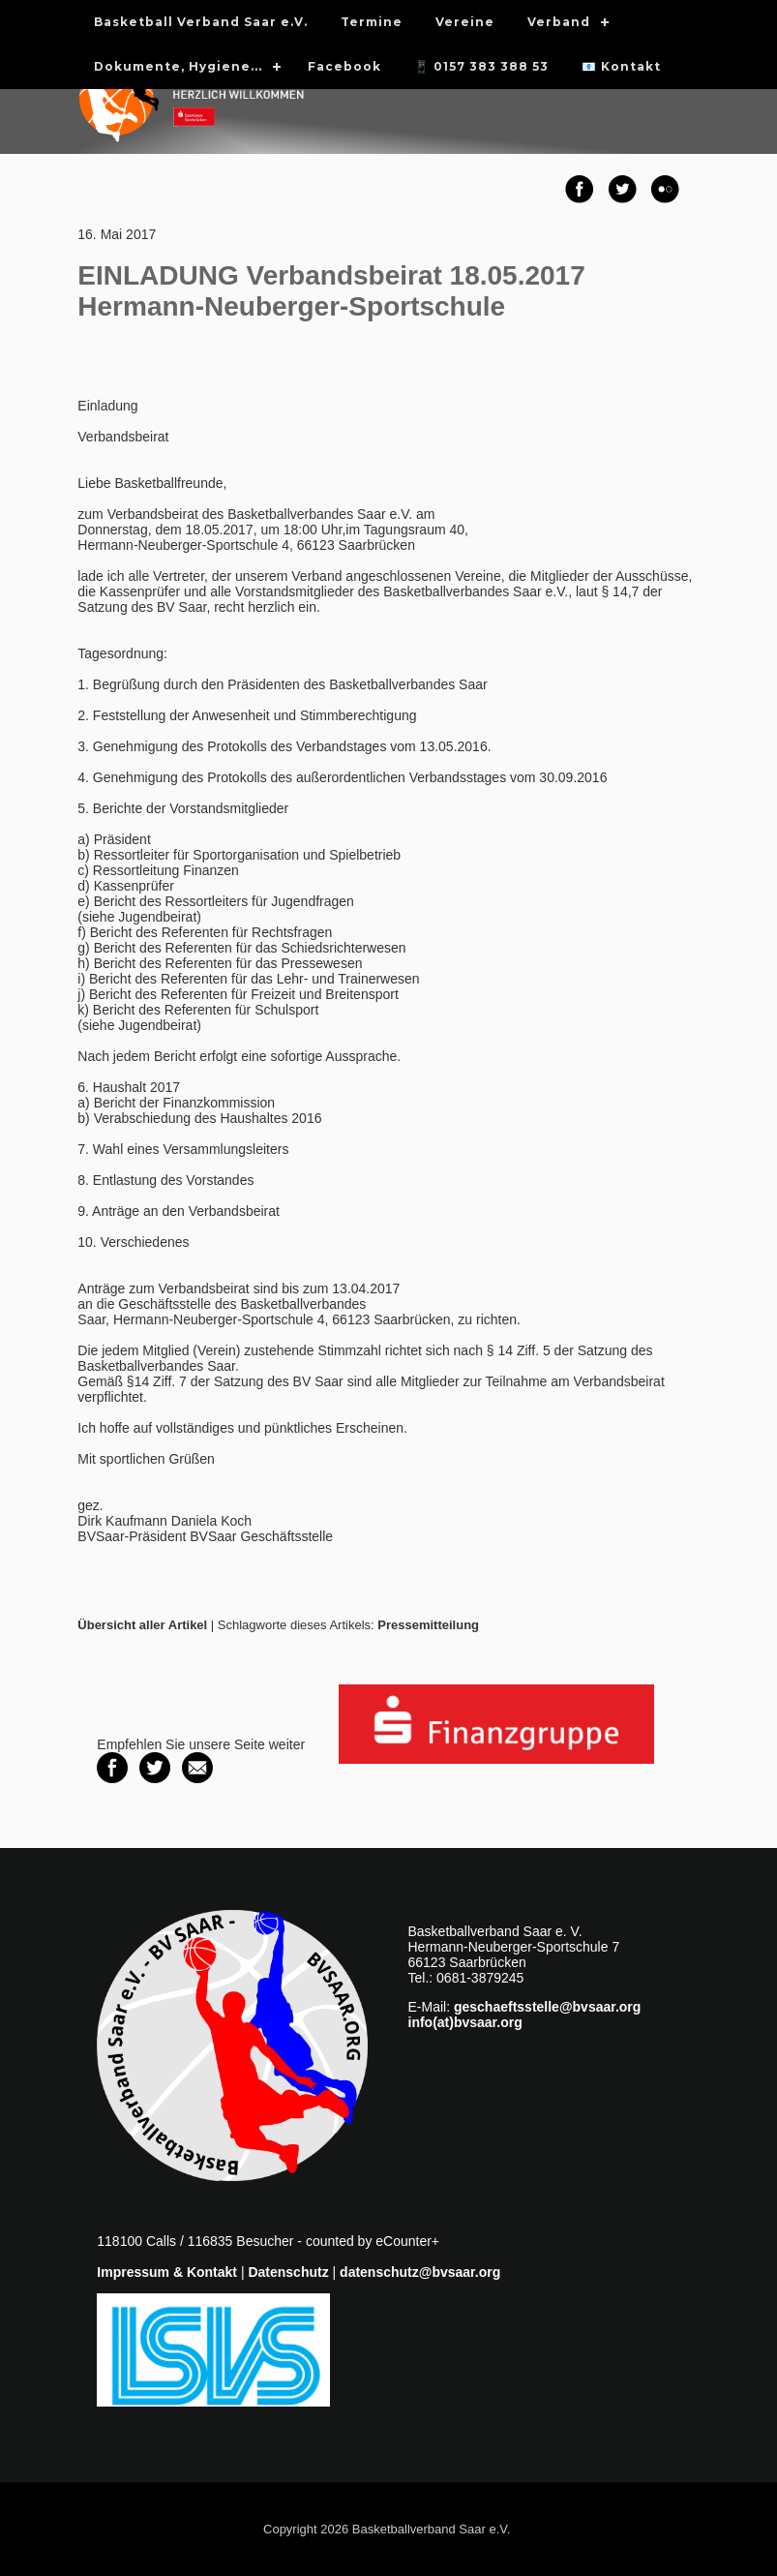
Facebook (344, 66)
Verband (558, 22)
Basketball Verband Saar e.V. (201, 22)
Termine (372, 22)
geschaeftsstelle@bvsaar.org (547, 2007)
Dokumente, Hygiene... (178, 66)
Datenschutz (288, 2272)
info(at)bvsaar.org (465, 2022)
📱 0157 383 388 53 (481, 66)
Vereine (464, 22)
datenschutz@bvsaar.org (420, 2272)
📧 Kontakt (621, 66)
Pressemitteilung (428, 1625)
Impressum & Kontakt (167, 2272)
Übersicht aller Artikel (142, 1625)
